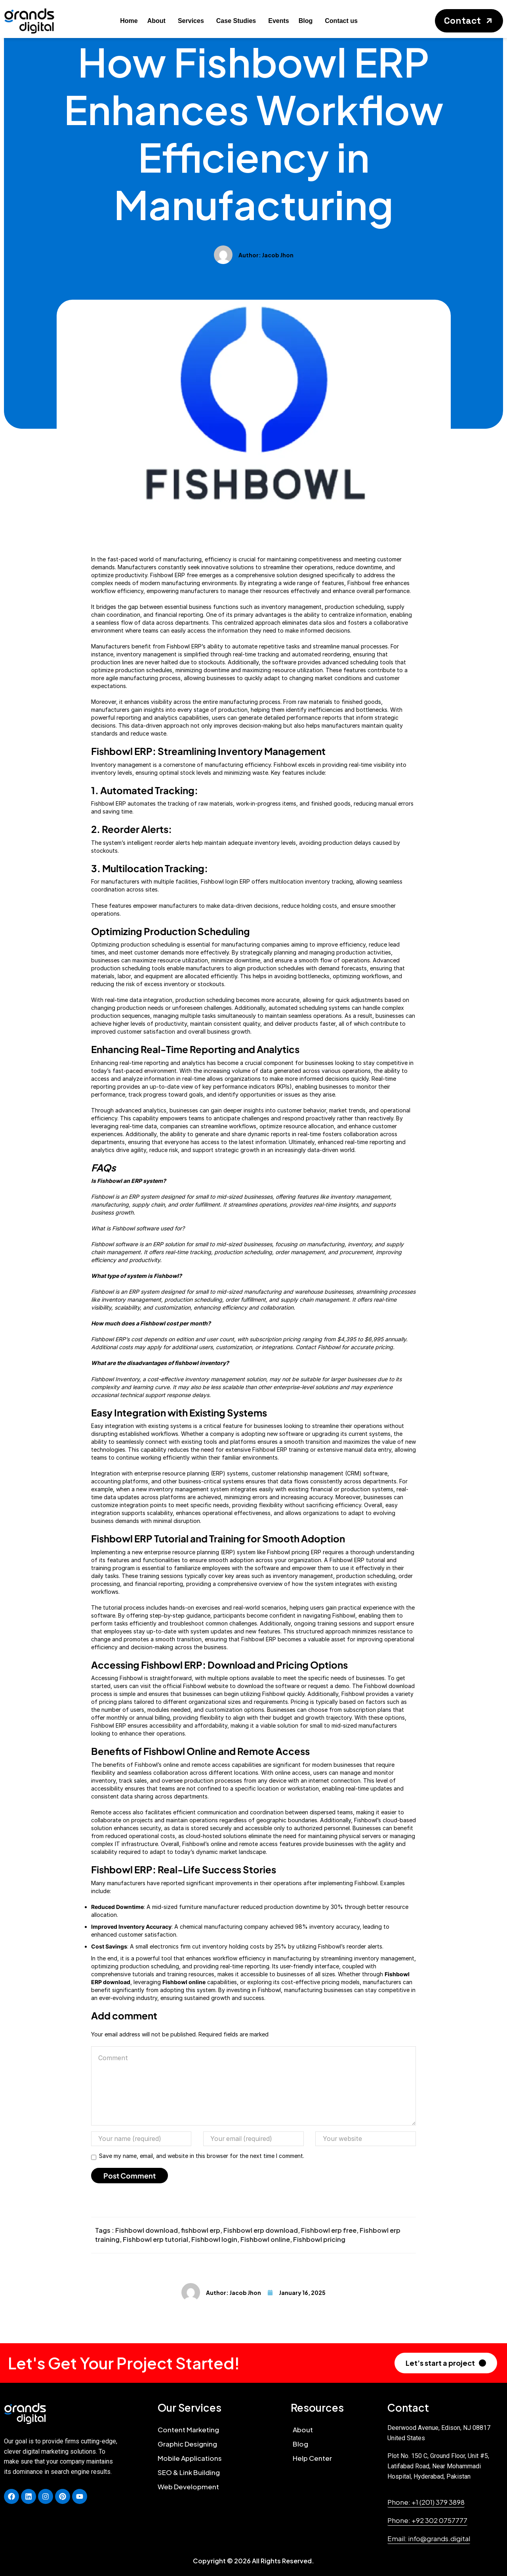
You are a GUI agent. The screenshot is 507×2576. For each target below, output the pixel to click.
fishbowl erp (200, 2230)
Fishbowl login (214, 2239)
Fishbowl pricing (319, 2239)
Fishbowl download (146, 2230)
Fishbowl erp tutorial (155, 2239)
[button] (469, 20)
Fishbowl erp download (260, 2230)
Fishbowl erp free (328, 2230)
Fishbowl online (265, 2239)
